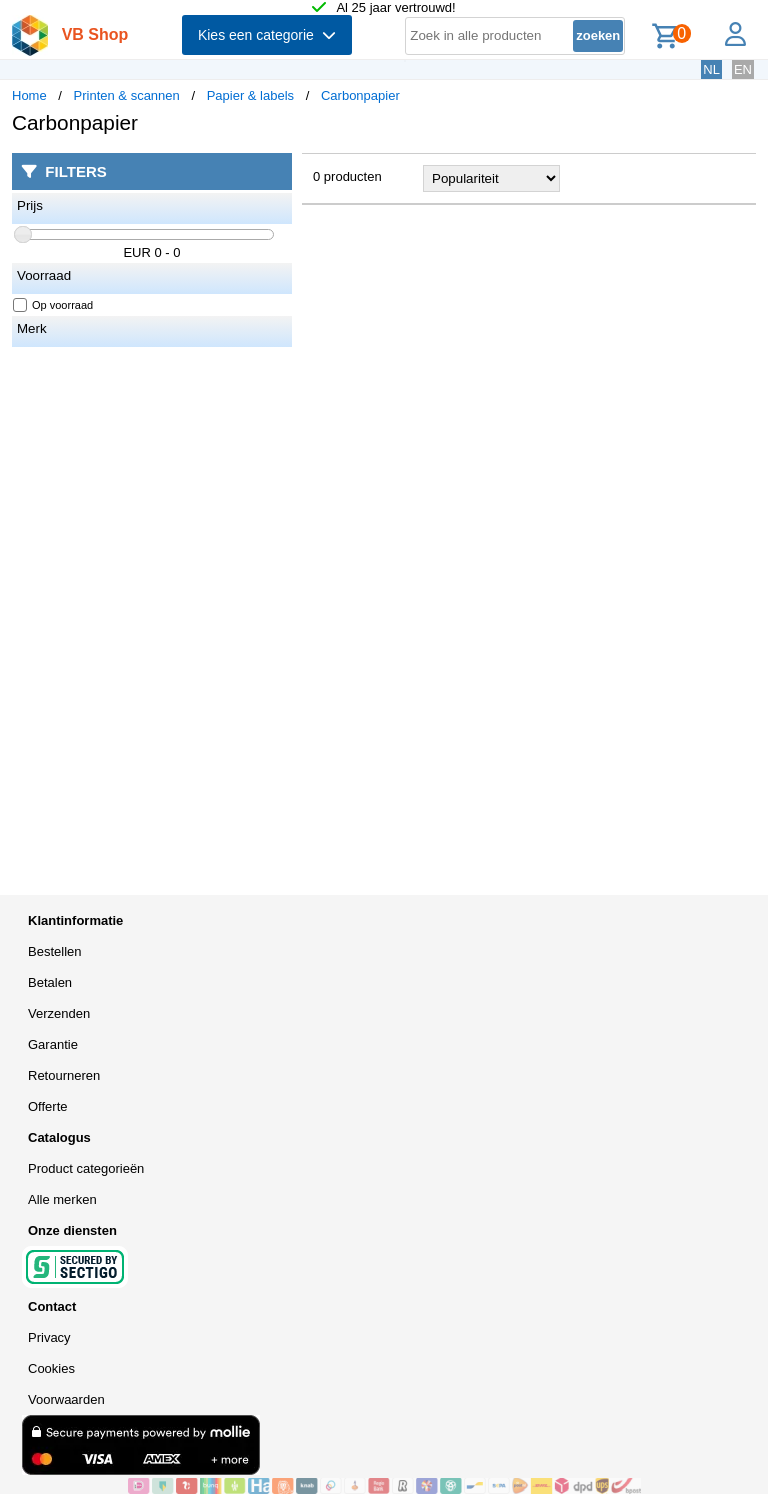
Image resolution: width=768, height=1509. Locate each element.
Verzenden (59, 1013)
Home (29, 95)
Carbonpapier (360, 95)
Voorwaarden (66, 1399)
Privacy (49, 1337)
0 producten (347, 176)
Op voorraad (53, 305)
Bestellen (54, 951)
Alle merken (62, 1199)
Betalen (50, 982)
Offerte (48, 1106)
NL (711, 69)
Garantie (53, 1044)
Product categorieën (86, 1168)
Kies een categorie (267, 35)
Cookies (51, 1368)
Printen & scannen (127, 95)
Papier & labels (250, 95)
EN (743, 69)
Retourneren (64, 1075)
